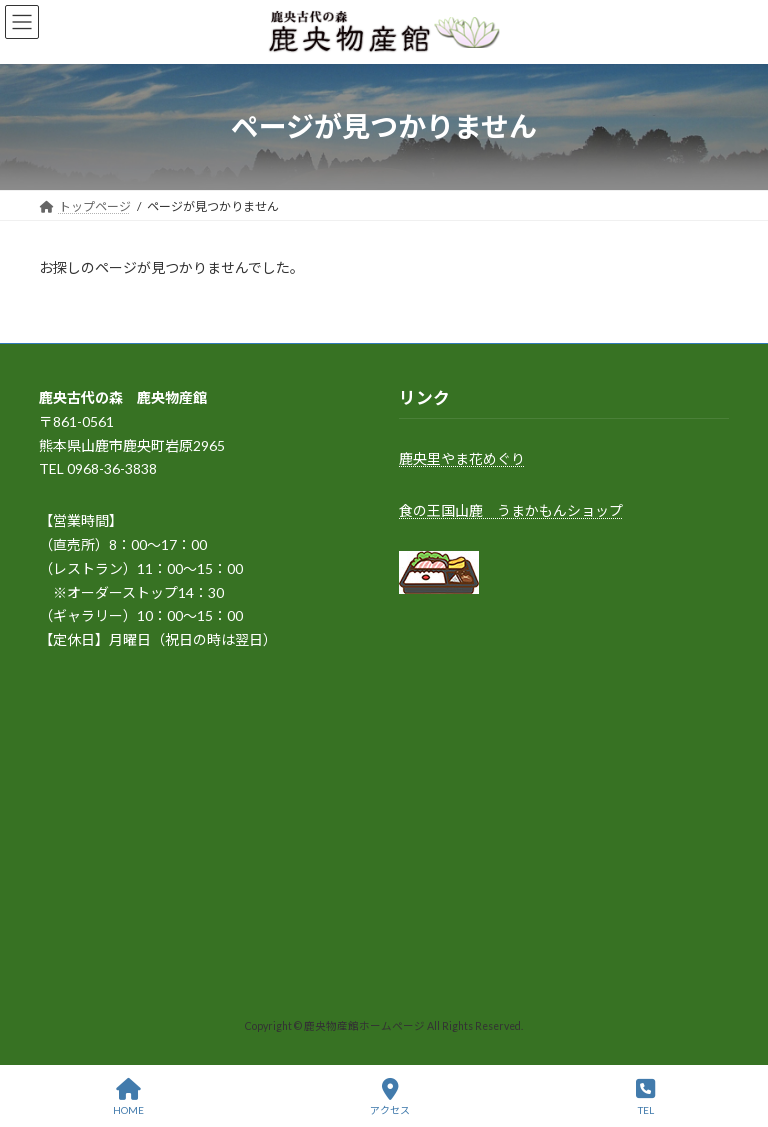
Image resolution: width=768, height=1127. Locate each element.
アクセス (390, 1097)
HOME (128, 1097)
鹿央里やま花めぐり (462, 458)
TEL (645, 1097)
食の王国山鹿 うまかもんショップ (511, 510)
